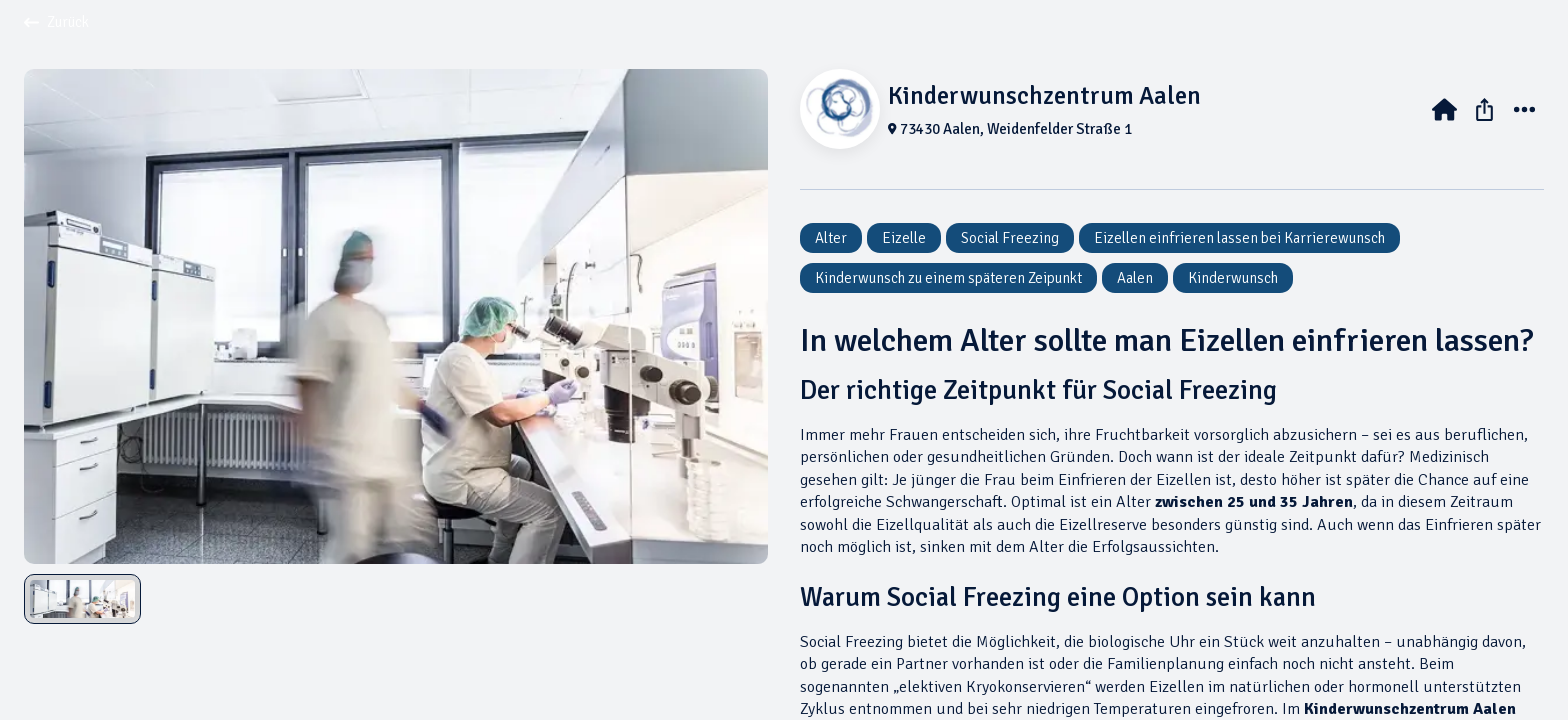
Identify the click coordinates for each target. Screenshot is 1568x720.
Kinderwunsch (1233, 278)
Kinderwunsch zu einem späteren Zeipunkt (948, 278)
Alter (831, 238)
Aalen (1135, 278)
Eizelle (904, 238)
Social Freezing (1010, 238)
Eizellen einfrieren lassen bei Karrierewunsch (1239, 238)
